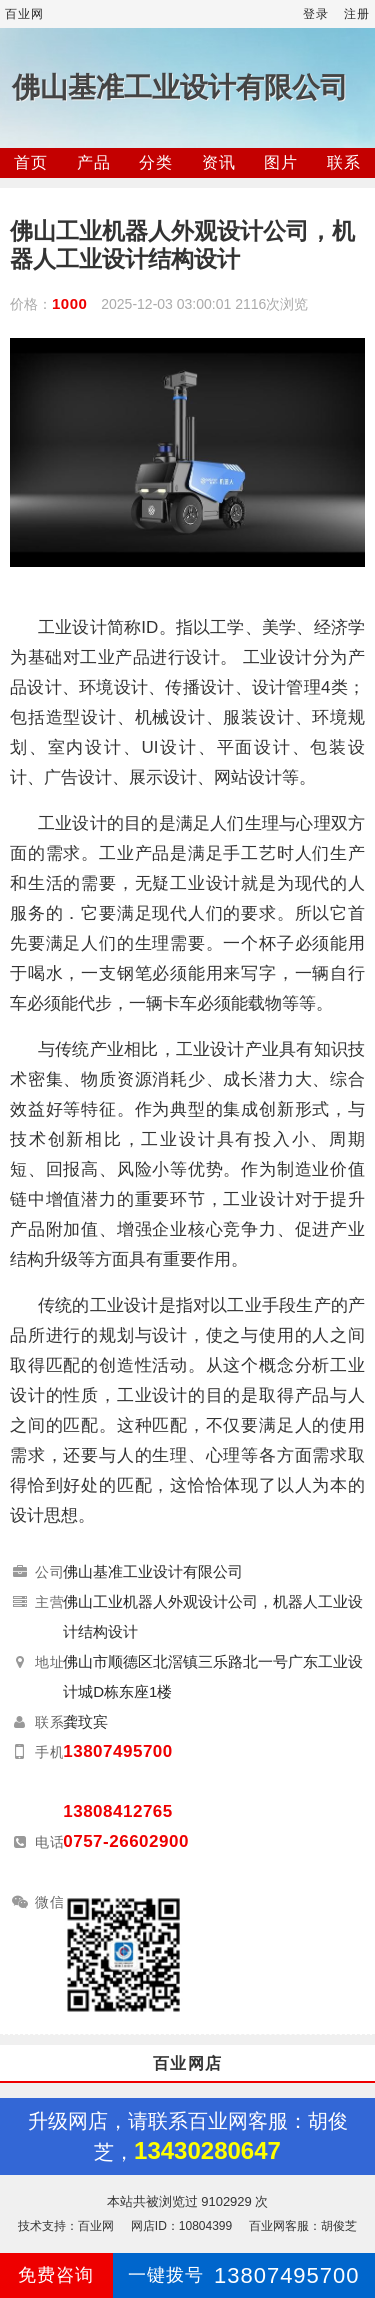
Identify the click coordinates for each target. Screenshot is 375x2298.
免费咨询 (56, 2275)
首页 (31, 162)
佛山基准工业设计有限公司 (180, 87)
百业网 (24, 14)
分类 (156, 162)
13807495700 (118, 1751)
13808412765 (118, 1811)
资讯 (219, 162)
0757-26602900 (126, 1841)
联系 (344, 162)
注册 (357, 14)
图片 (281, 162)
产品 (94, 162)
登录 (316, 14)
